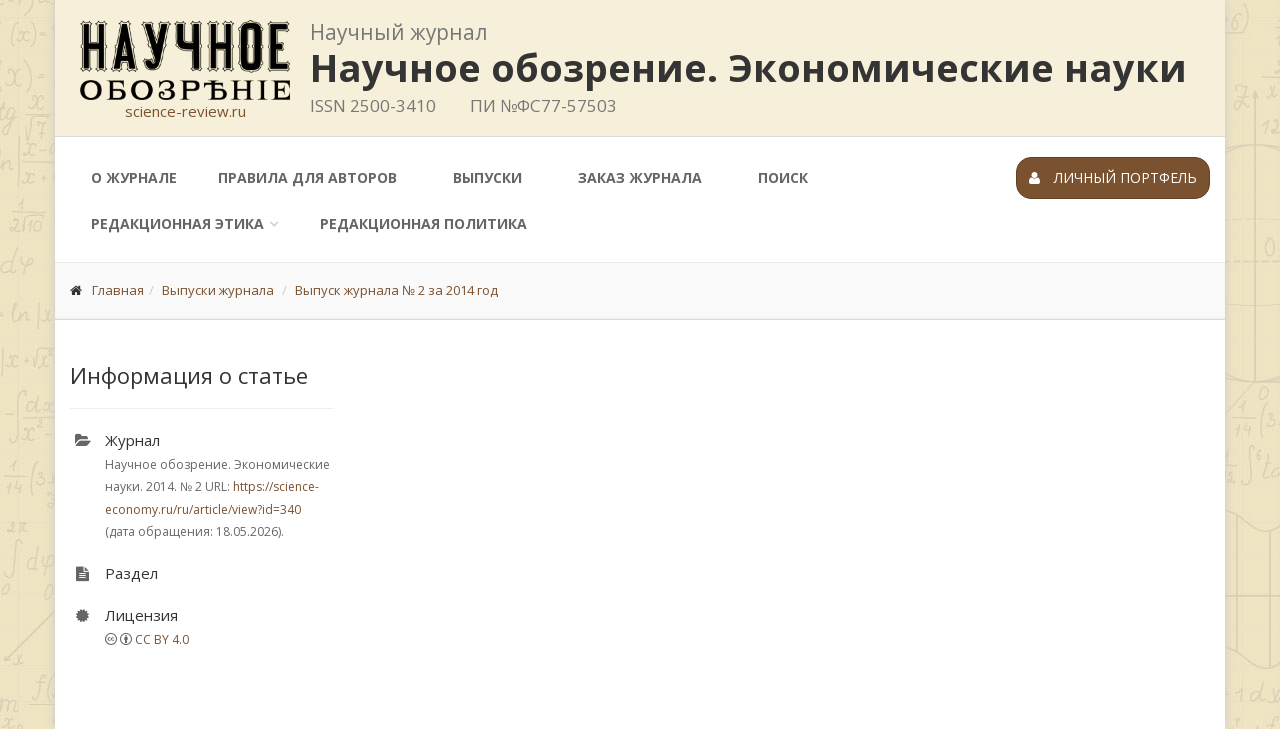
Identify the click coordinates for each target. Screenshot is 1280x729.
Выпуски (487, 177)
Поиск (783, 177)
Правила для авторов (307, 177)
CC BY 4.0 (162, 639)
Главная (118, 290)
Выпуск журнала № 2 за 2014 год (396, 290)
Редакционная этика (177, 223)
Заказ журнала (640, 177)
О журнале (134, 177)
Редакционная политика (423, 223)
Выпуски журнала (218, 290)
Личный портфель (1113, 177)
